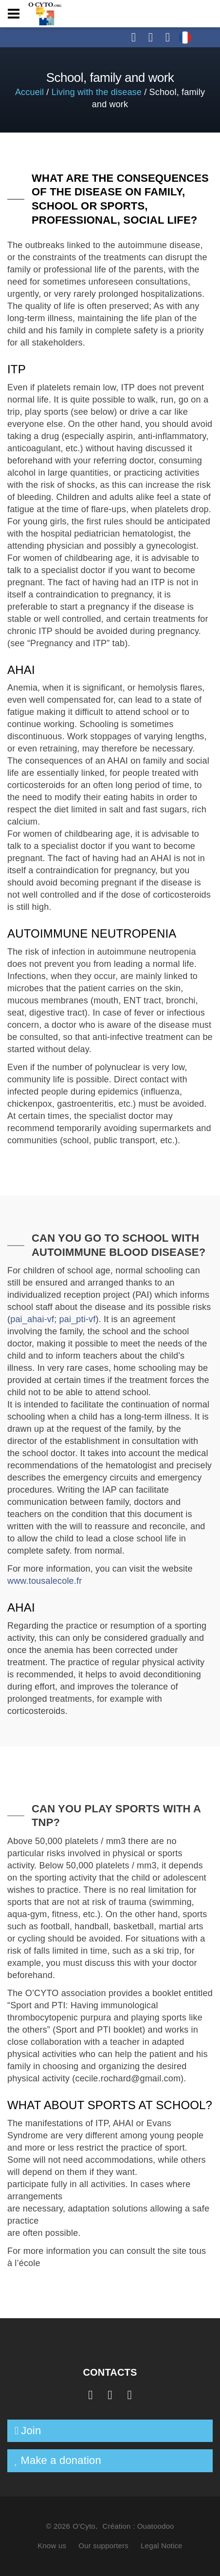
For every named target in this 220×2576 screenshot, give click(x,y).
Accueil (29, 92)
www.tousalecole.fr (44, 1581)
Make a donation (61, 2460)
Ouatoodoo (155, 2526)
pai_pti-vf (77, 1319)
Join (31, 2430)
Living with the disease (97, 92)
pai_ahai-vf (32, 1319)
